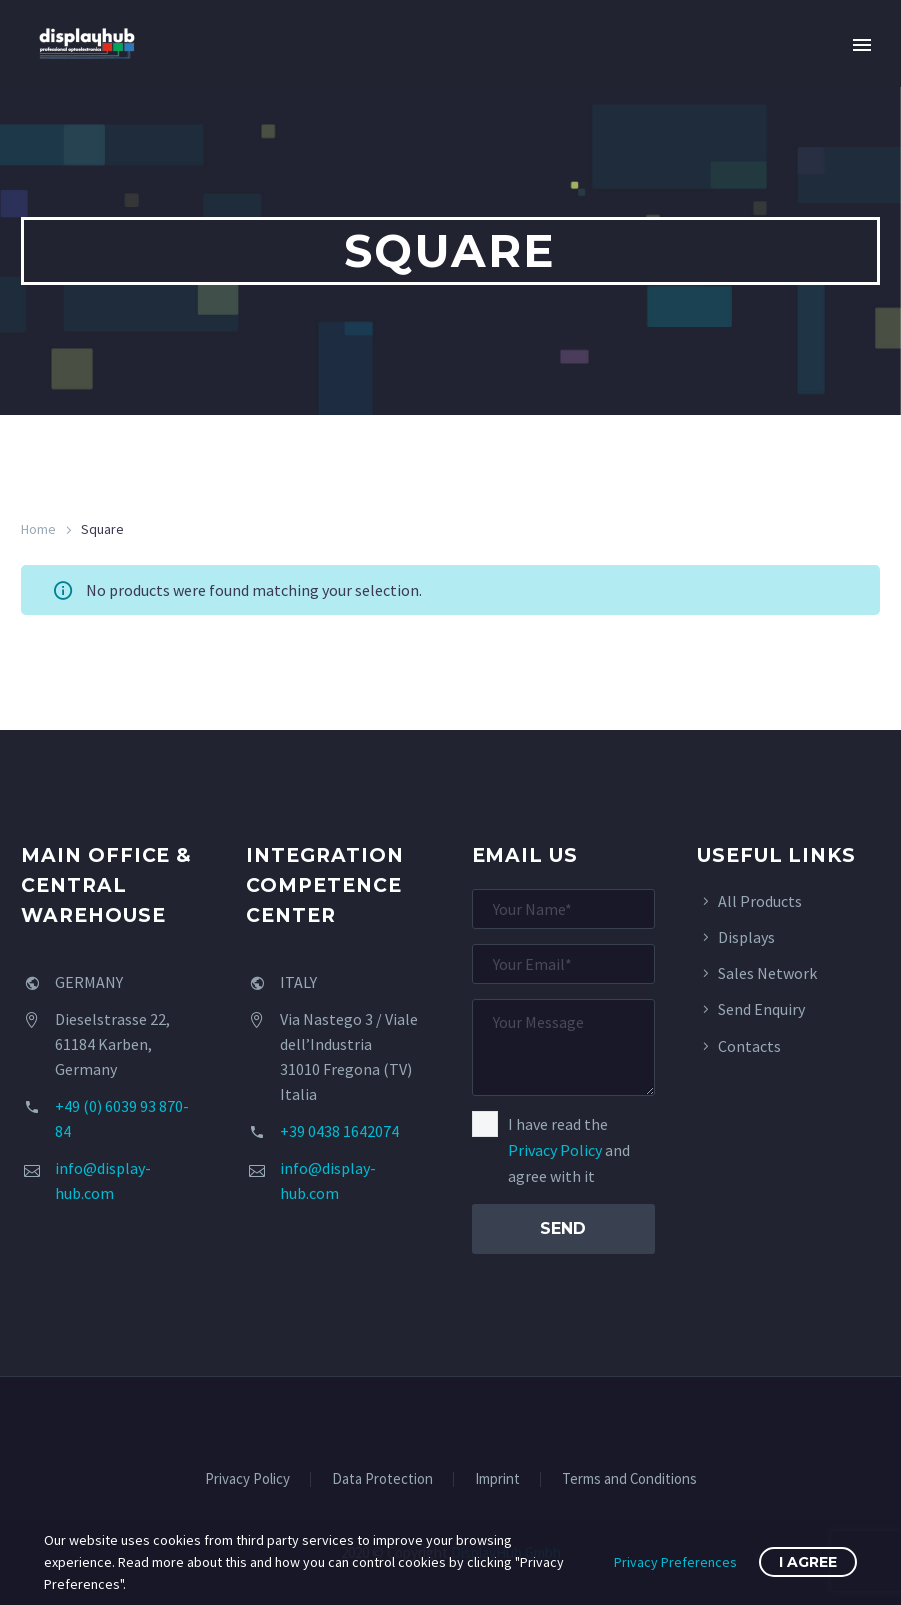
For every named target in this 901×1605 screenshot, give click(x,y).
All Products (760, 901)
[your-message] (563, 1047)
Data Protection (382, 1479)
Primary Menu (862, 45)
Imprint (497, 1479)
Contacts (749, 1046)
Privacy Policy (555, 1150)
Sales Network (767, 973)
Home (38, 529)
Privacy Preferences (675, 1562)
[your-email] (563, 964)
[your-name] (563, 909)
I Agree (808, 1562)
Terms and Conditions (629, 1479)
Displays (746, 937)
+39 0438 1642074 (339, 1131)
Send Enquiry (761, 1009)
